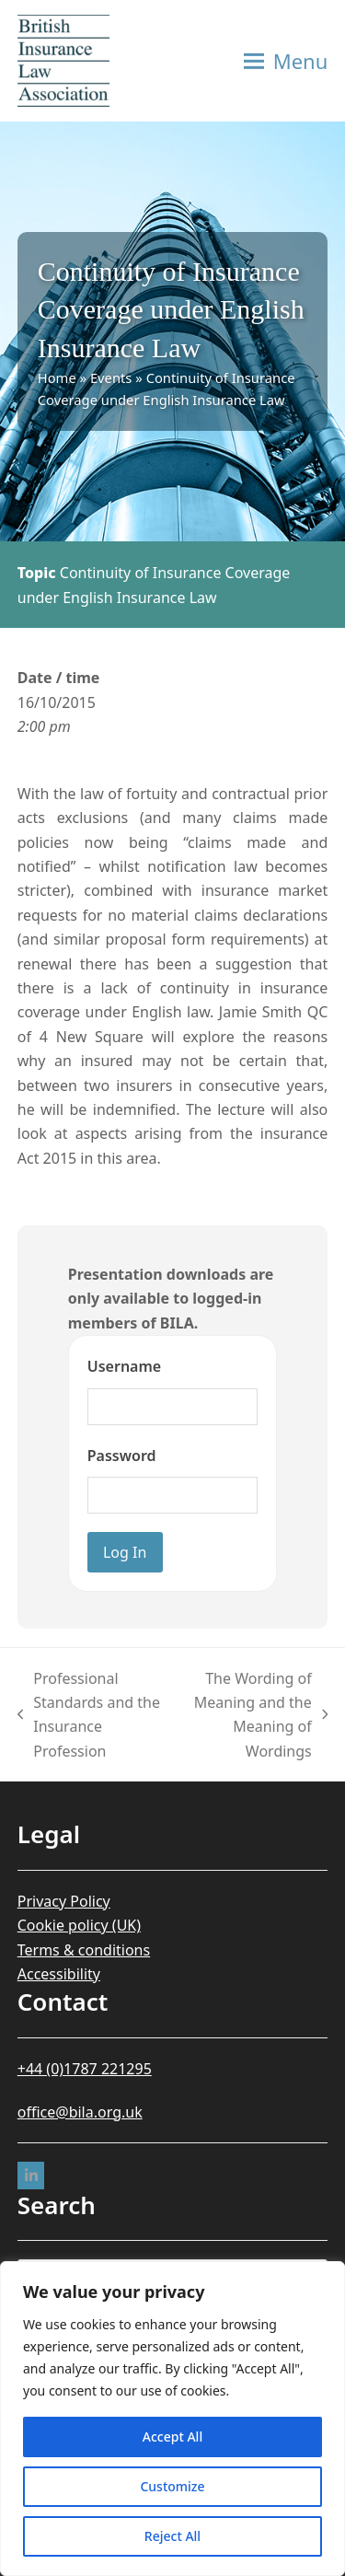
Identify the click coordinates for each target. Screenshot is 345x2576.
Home (57, 377)
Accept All (172, 2436)
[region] (172, 2418)
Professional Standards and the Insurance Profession (88, 1714)
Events (111, 377)
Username (124, 1366)
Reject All (172, 2536)
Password (121, 1455)
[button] (286, 60)
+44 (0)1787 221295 (84, 2069)
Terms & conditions (83, 1950)
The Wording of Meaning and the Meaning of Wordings (253, 1714)
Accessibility (58, 1974)
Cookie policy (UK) (79, 1925)
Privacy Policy (63, 1901)
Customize (172, 2486)
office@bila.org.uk (80, 2112)
